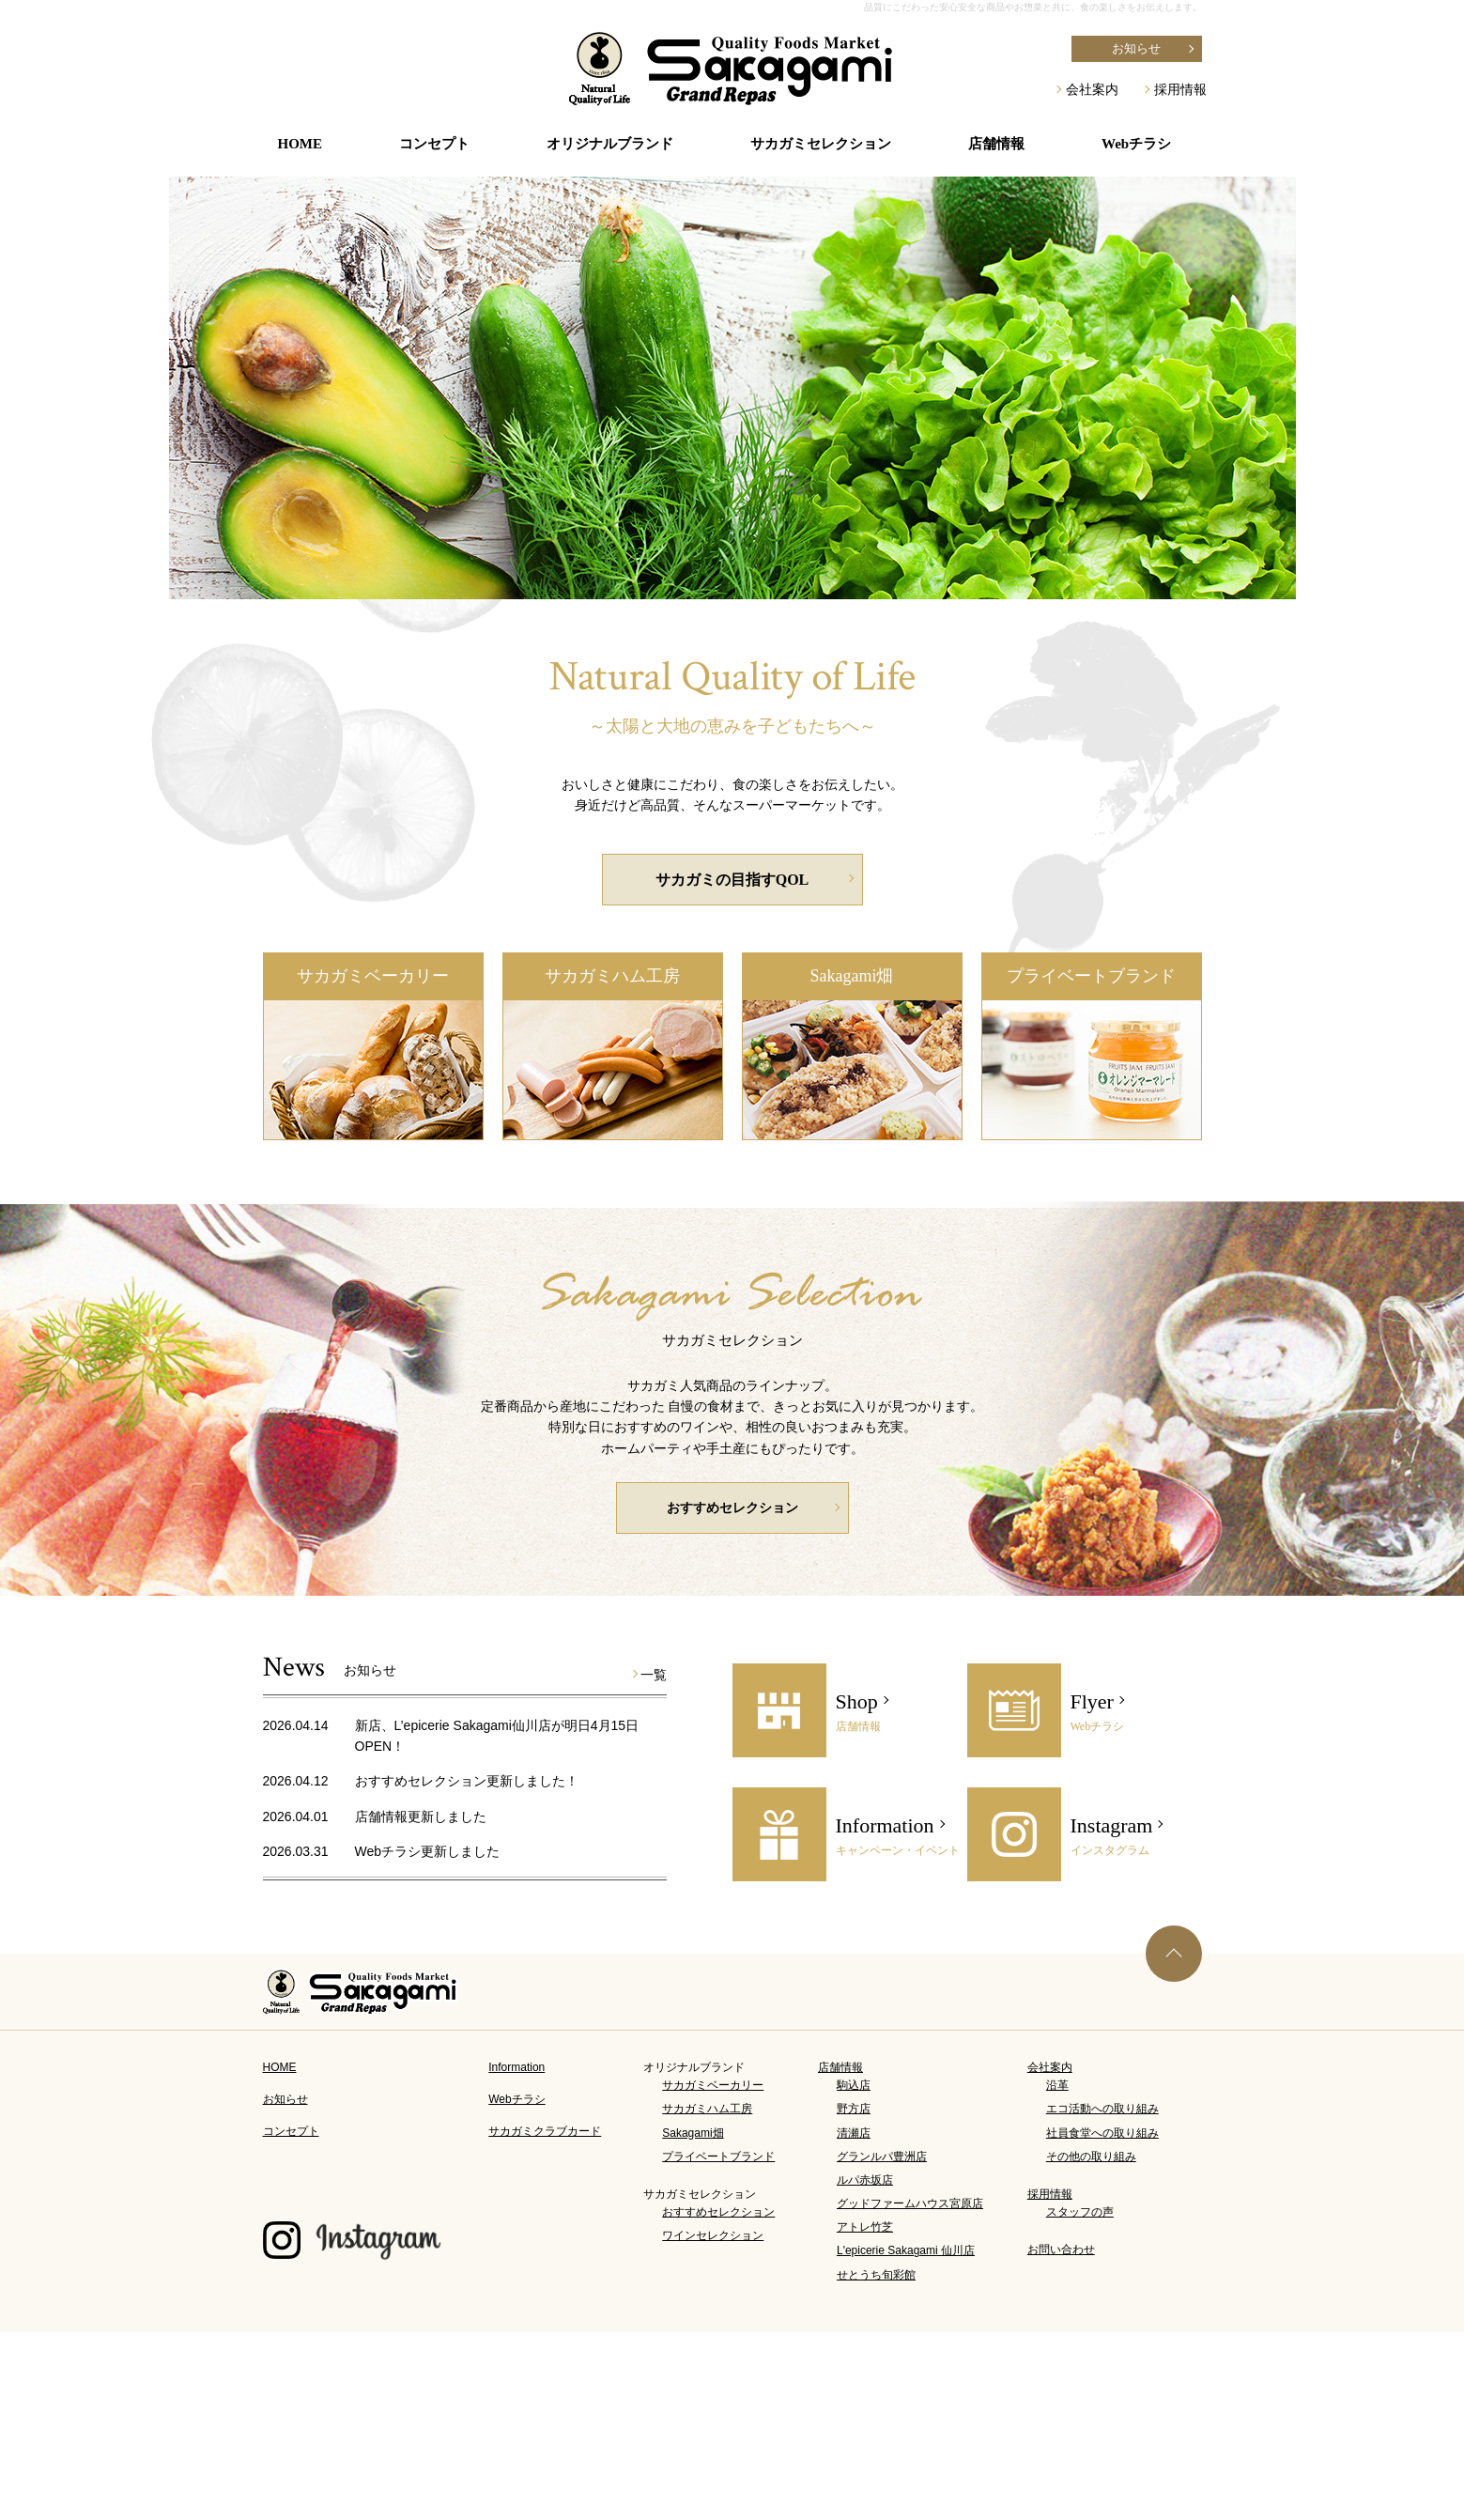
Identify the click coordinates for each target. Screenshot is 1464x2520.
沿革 (1057, 2085)
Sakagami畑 (852, 975)
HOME (300, 143)
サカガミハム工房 (612, 975)
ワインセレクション (712, 2235)
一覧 (653, 1674)
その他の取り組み (1091, 2156)
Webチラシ (1136, 143)
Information (516, 2067)
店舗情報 (840, 2067)
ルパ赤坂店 (865, 2180)
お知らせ (1136, 48)
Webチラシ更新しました (428, 1851)
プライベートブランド (1091, 975)
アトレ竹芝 (865, 2227)
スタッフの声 (1080, 2212)
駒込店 (854, 2085)
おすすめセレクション (732, 1508)
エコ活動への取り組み (1102, 2108)
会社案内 (1092, 89)
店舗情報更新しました (420, 1816)
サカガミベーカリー (373, 975)
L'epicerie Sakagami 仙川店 (906, 2250)
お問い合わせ (1061, 2249)
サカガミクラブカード (544, 2131)
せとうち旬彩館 (876, 2274)
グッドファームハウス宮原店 (910, 2203)
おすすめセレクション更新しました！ (466, 1780)
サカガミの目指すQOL (732, 880)
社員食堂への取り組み (1102, 2133)
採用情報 (1180, 89)
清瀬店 (854, 2133)
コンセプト (434, 143)
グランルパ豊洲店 (882, 2156)
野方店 (854, 2108)
